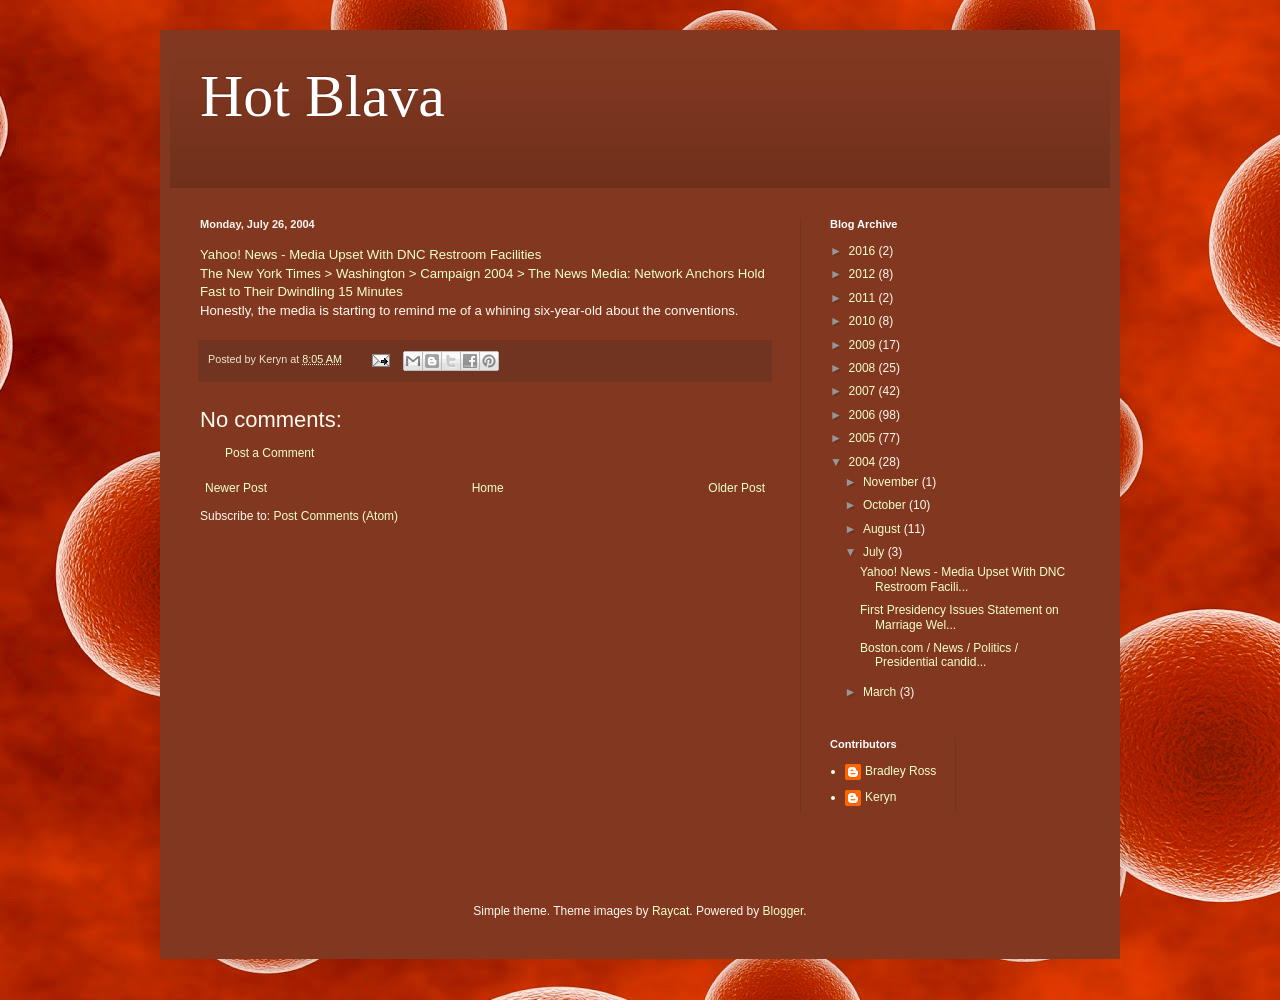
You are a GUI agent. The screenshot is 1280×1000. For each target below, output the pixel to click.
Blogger (783, 911)
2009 (864, 345)
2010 (864, 321)
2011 (864, 298)
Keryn (880, 797)
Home (488, 488)
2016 (864, 251)
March (881, 692)
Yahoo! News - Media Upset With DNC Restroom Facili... (962, 579)
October (886, 505)
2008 (864, 368)
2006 (864, 415)
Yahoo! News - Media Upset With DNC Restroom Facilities (370, 254)
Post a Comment (269, 453)
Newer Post (236, 488)
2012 (864, 274)
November (892, 482)
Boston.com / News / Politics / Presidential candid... (939, 655)
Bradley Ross (900, 771)
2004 (864, 462)
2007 (864, 391)
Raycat (670, 911)
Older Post (736, 488)
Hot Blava (322, 96)
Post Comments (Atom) (335, 516)
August (883, 529)
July (875, 552)
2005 (864, 438)
